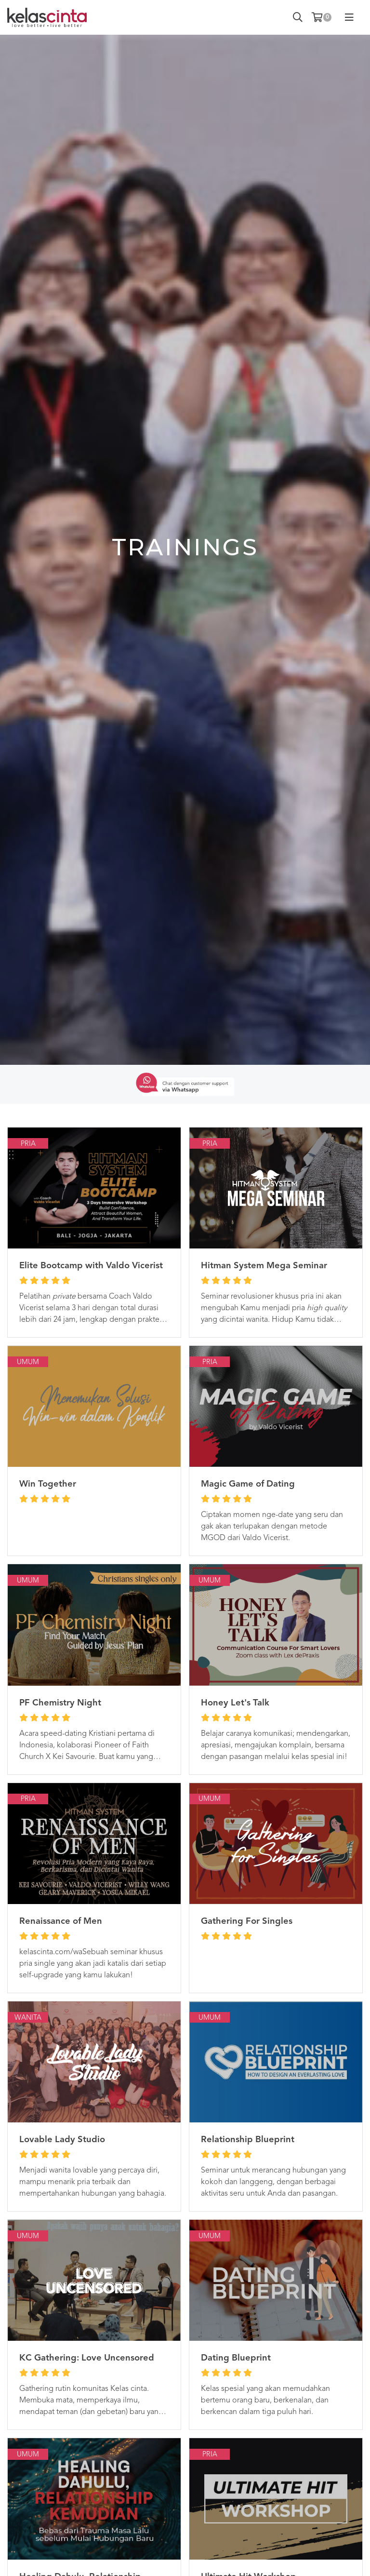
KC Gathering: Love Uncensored (86, 2358)
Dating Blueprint (236, 2358)
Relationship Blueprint (247, 2139)
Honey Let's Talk (235, 1703)
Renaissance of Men (60, 1921)
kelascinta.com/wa (50, 1952)
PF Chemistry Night (60, 1703)
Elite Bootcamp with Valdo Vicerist (91, 1265)
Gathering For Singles (246, 1921)
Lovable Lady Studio (62, 2139)
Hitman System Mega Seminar (264, 1265)
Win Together (47, 1484)
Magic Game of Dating (248, 1484)
